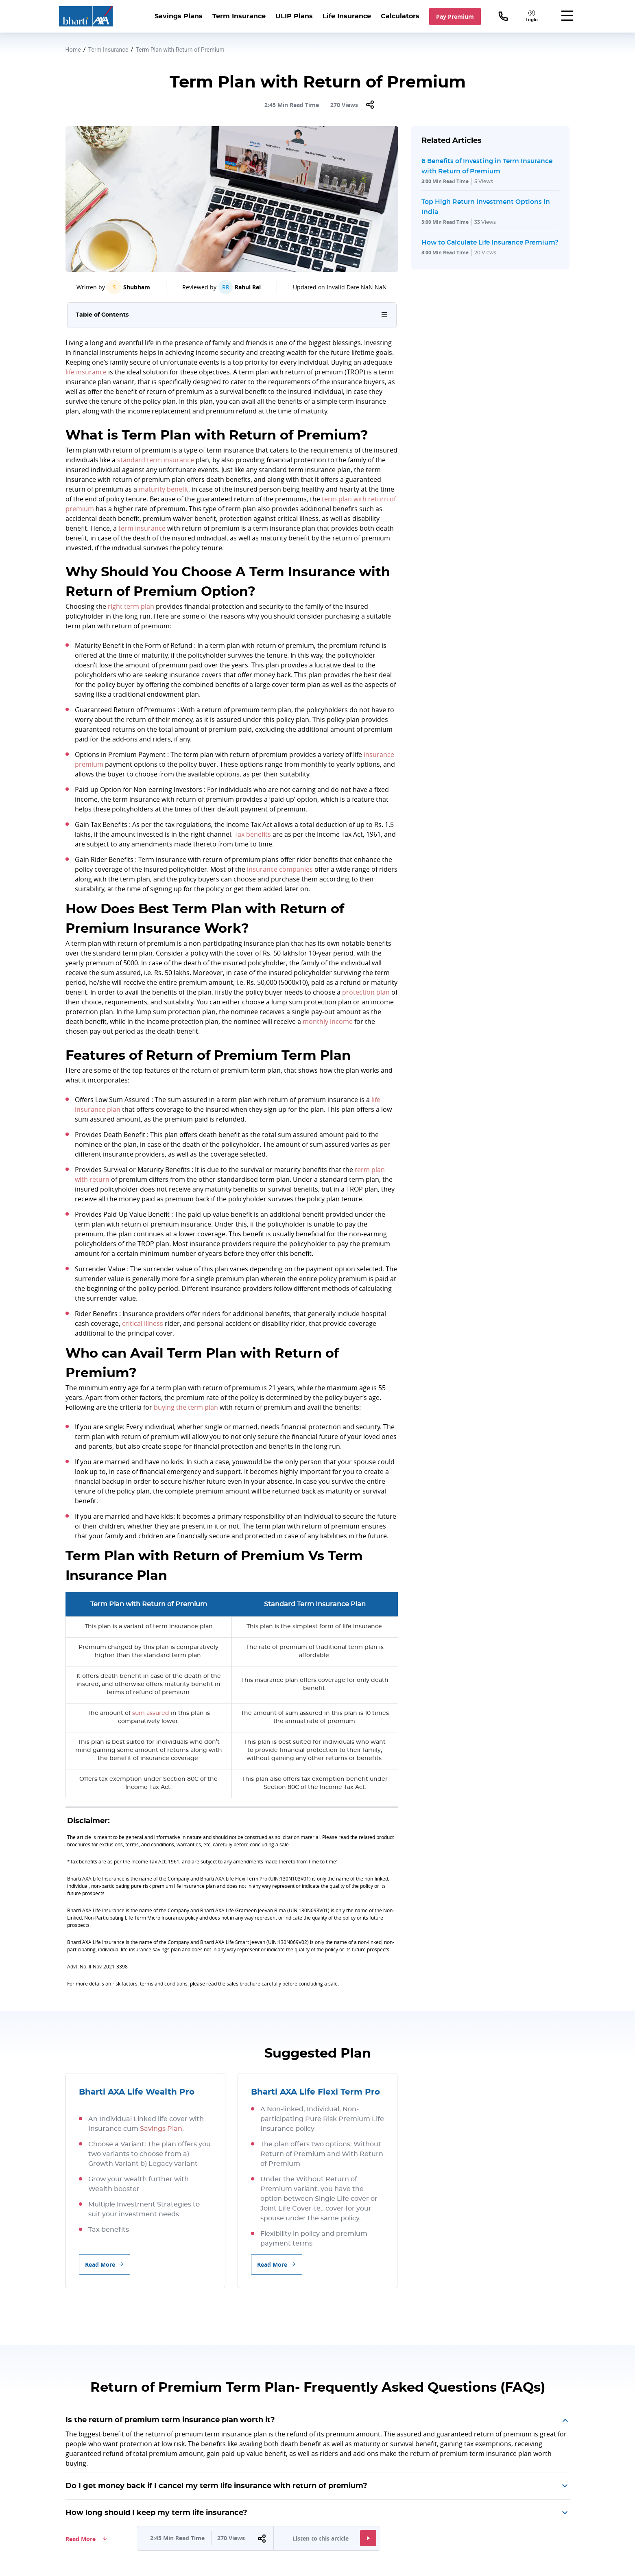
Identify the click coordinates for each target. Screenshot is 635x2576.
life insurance (86, 371)
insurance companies (280, 869)
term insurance (142, 528)
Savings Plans (179, 16)
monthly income (328, 1021)
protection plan (366, 992)
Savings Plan (161, 2129)
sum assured (150, 1713)
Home (73, 49)
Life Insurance (347, 16)
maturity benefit (163, 489)
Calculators (400, 16)
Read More (104, 2264)
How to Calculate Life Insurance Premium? (489, 242)
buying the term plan (186, 1407)
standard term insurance (155, 459)
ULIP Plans (294, 16)
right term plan (131, 606)
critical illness (142, 1323)
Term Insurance (239, 16)
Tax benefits (252, 834)
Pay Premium (455, 16)
